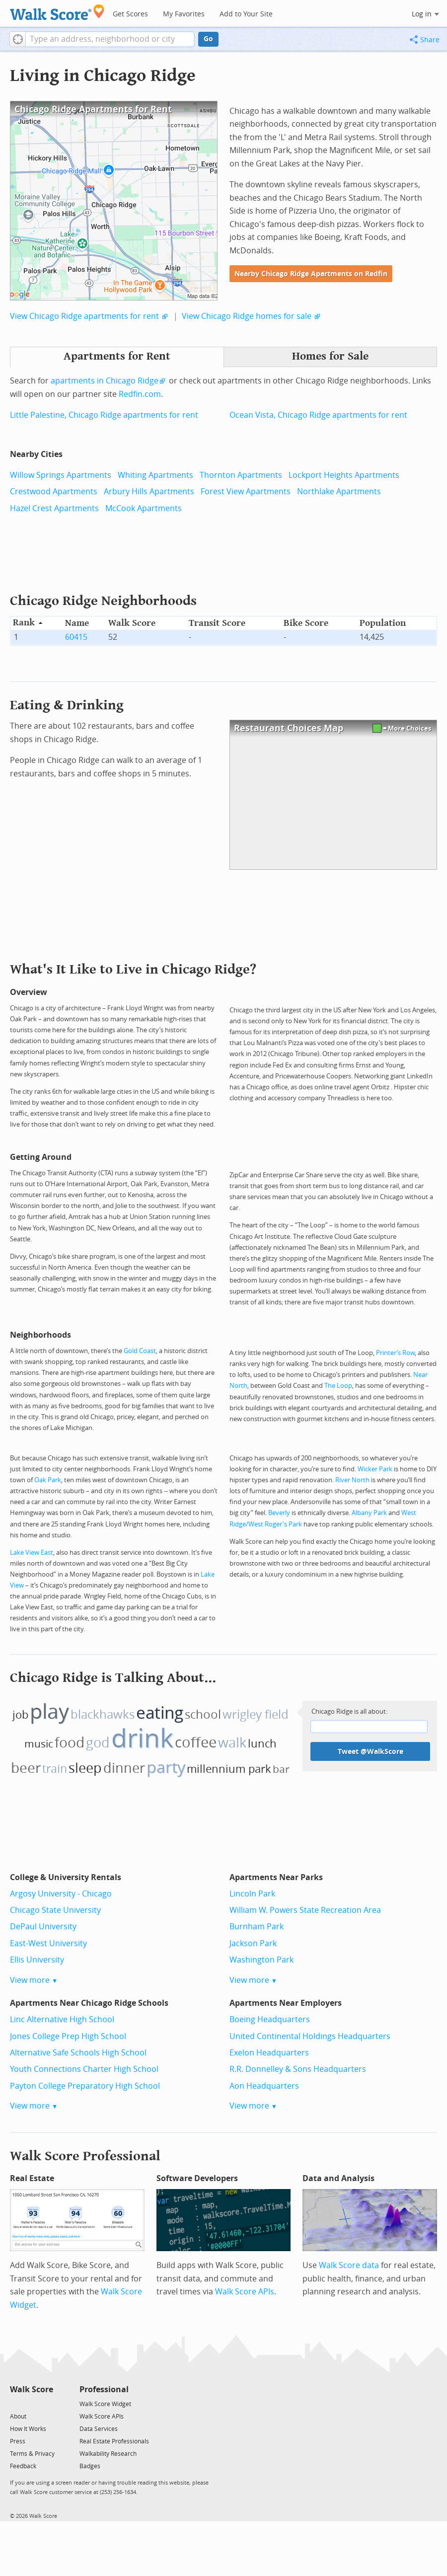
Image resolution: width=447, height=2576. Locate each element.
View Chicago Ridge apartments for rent (84, 316)
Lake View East (31, 1552)
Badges (89, 2466)
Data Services (98, 2428)
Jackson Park (253, 1943)
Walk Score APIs (244, 2291)
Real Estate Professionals (114, 2441)
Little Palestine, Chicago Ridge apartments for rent (104, 415)
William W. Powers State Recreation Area (305, 1910)
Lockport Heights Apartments (344, 475)
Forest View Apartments (246, 491)
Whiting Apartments (155, 475)
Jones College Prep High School (68, 2036)
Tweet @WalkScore (370, 1751)
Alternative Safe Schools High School (78, 2052)
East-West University (48, 1943)
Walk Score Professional (85, 2156)
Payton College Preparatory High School (85, 2086)
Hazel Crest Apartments (54, 508)
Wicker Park (375, 1469)
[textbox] (110, 39)
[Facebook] (31, 2403)
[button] (17, 39)
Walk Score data (349, 2265)
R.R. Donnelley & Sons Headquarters (297, 2069)
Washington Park (261, 1960)
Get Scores (130, 14)
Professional (104, 2389)
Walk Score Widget (105, 2404)
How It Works (28, 2428)
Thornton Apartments (241, 475)
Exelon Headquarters (269, 2052)
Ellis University (37, 1960)
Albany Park (369, 1512)
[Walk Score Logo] (57, 12)
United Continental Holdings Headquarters (309, 2036)
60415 (76, 637)
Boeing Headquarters (269, 2019)
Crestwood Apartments (53, 491)
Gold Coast (140, 1351)
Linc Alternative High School (62, 2019)
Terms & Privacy (32, 2453)
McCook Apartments (143, 508)
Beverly (279, 1512)
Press (17, 2441)
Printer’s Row (395, 1353)
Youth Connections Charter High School (84, 2069)
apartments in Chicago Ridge (104, 380)
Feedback (23, 2466)
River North (352, 1480)
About (18, 2416)
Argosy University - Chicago (61, 1893)
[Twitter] (15, 2403)
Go (208, 39)
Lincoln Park (252, 1893)
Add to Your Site (246, 14)
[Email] (46, 2403)
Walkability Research (108, 2453)
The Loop (338, 1385)
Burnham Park (256, 1926)
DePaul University (43, 1926)
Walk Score (31, 2389)
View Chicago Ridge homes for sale (246, 316)
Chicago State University (55, 1910)
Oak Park (47, 1480)
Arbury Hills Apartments (149, 491)
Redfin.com (140, 394)
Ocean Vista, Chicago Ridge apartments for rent (318, 415)
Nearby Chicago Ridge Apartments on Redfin (310, 274)
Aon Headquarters (264, 2086)
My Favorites (184, 14)
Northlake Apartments (339, 491)
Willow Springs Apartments (60, 475)
